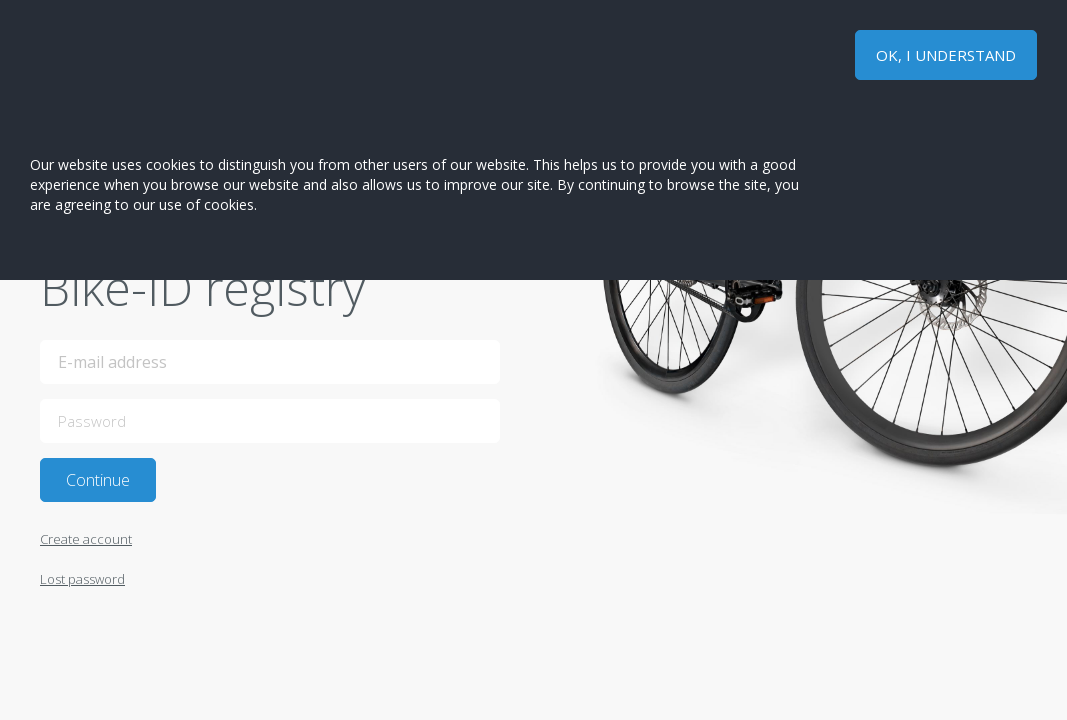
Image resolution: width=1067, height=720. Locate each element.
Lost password (82, 579)
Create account (86, 539)
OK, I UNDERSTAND (946, 55)
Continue (98, 480)
